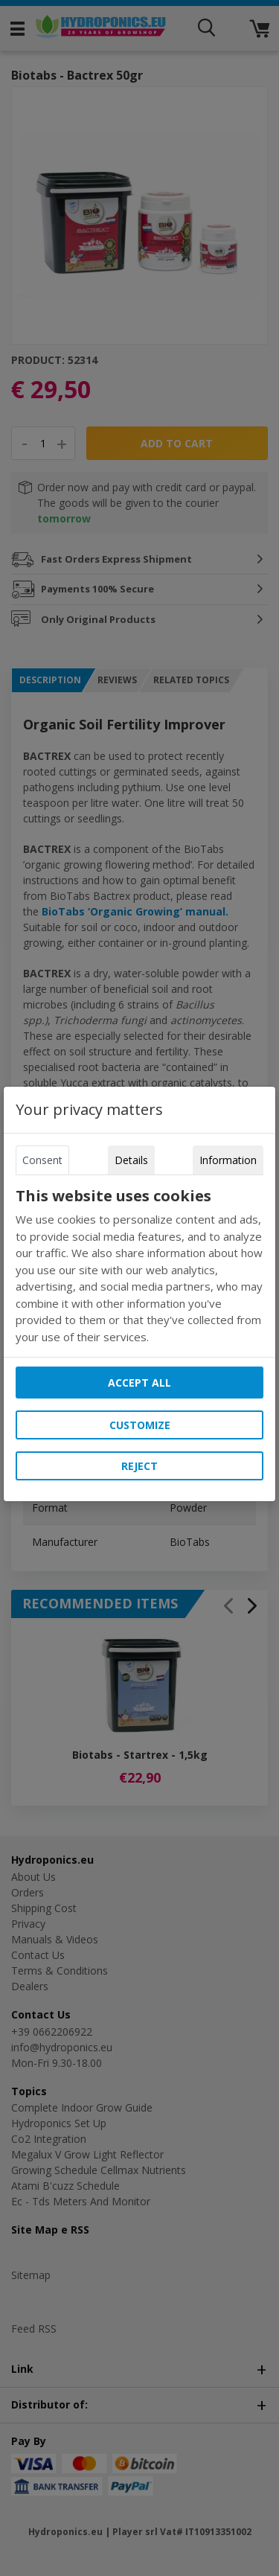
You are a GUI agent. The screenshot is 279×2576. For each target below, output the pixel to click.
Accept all (139, 1382)
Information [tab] (228, 1160)
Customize (139, 1425)
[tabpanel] (140, 1266)
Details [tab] (131, 1160)
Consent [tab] (42, 1160)
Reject (139, 1466)
